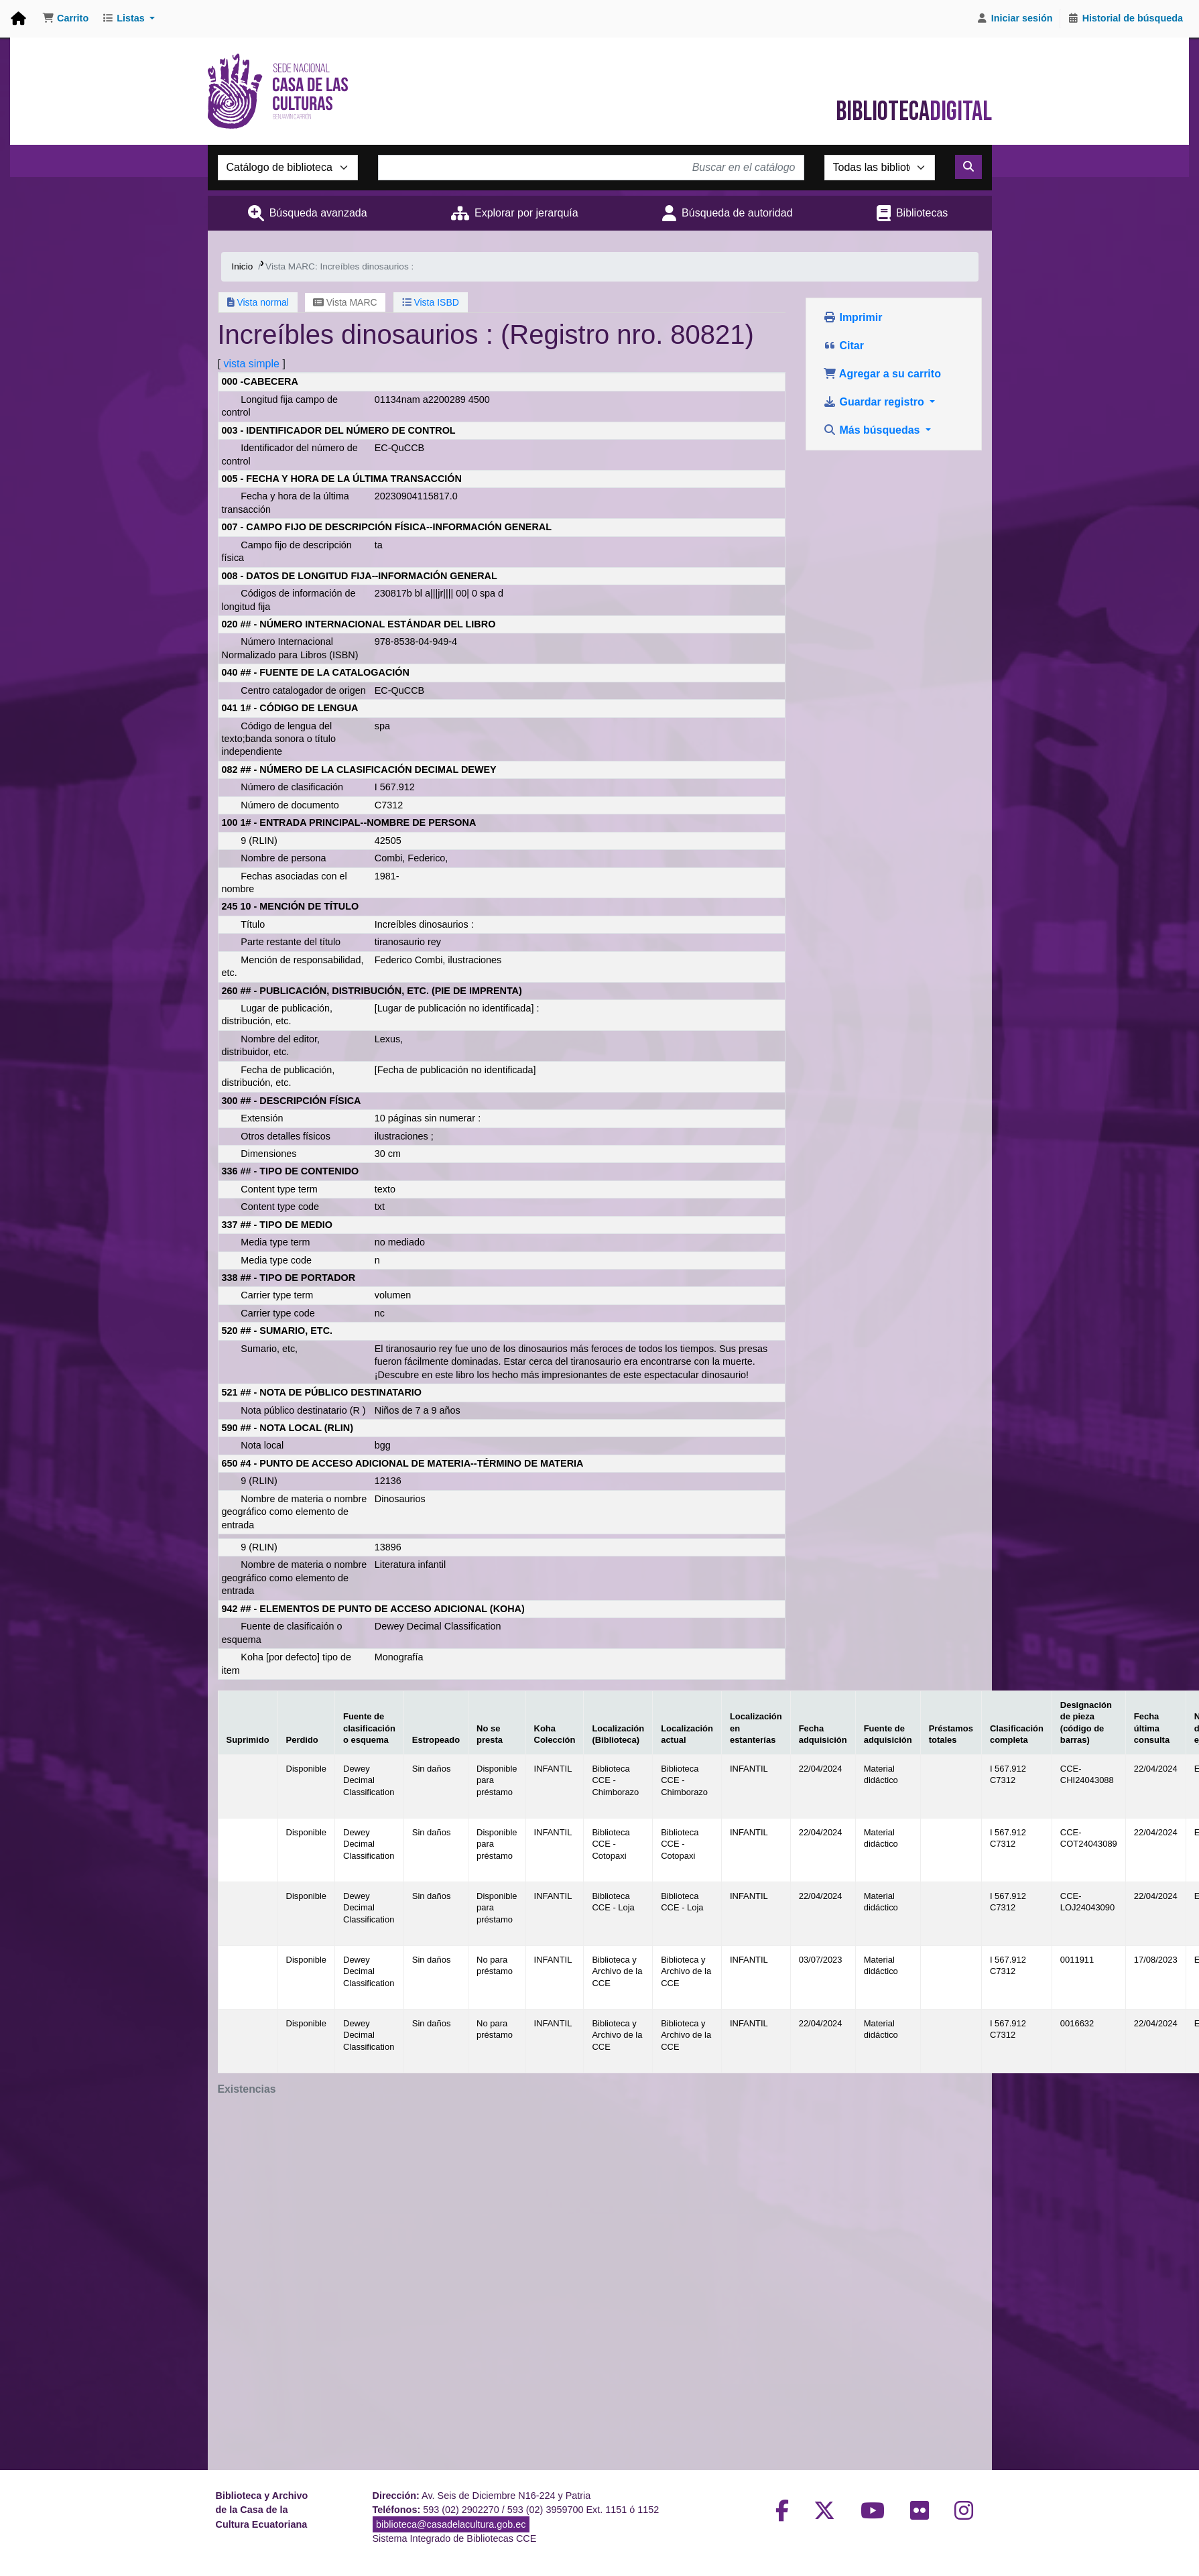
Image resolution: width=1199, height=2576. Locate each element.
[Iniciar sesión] (1014, 19)
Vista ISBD (430, 302)
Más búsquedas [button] (873, 430)
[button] (65, 19)
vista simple (251, 363)
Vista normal (258, 302)
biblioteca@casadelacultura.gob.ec (450, 2524)
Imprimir (852, 317)
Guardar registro (875, 402)
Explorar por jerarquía (526, 213)
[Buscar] (968, 167)
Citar (843, 345)
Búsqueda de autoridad (737, 213)
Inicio (242, 266)
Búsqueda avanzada (318, 213)
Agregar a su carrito (882, 373)
